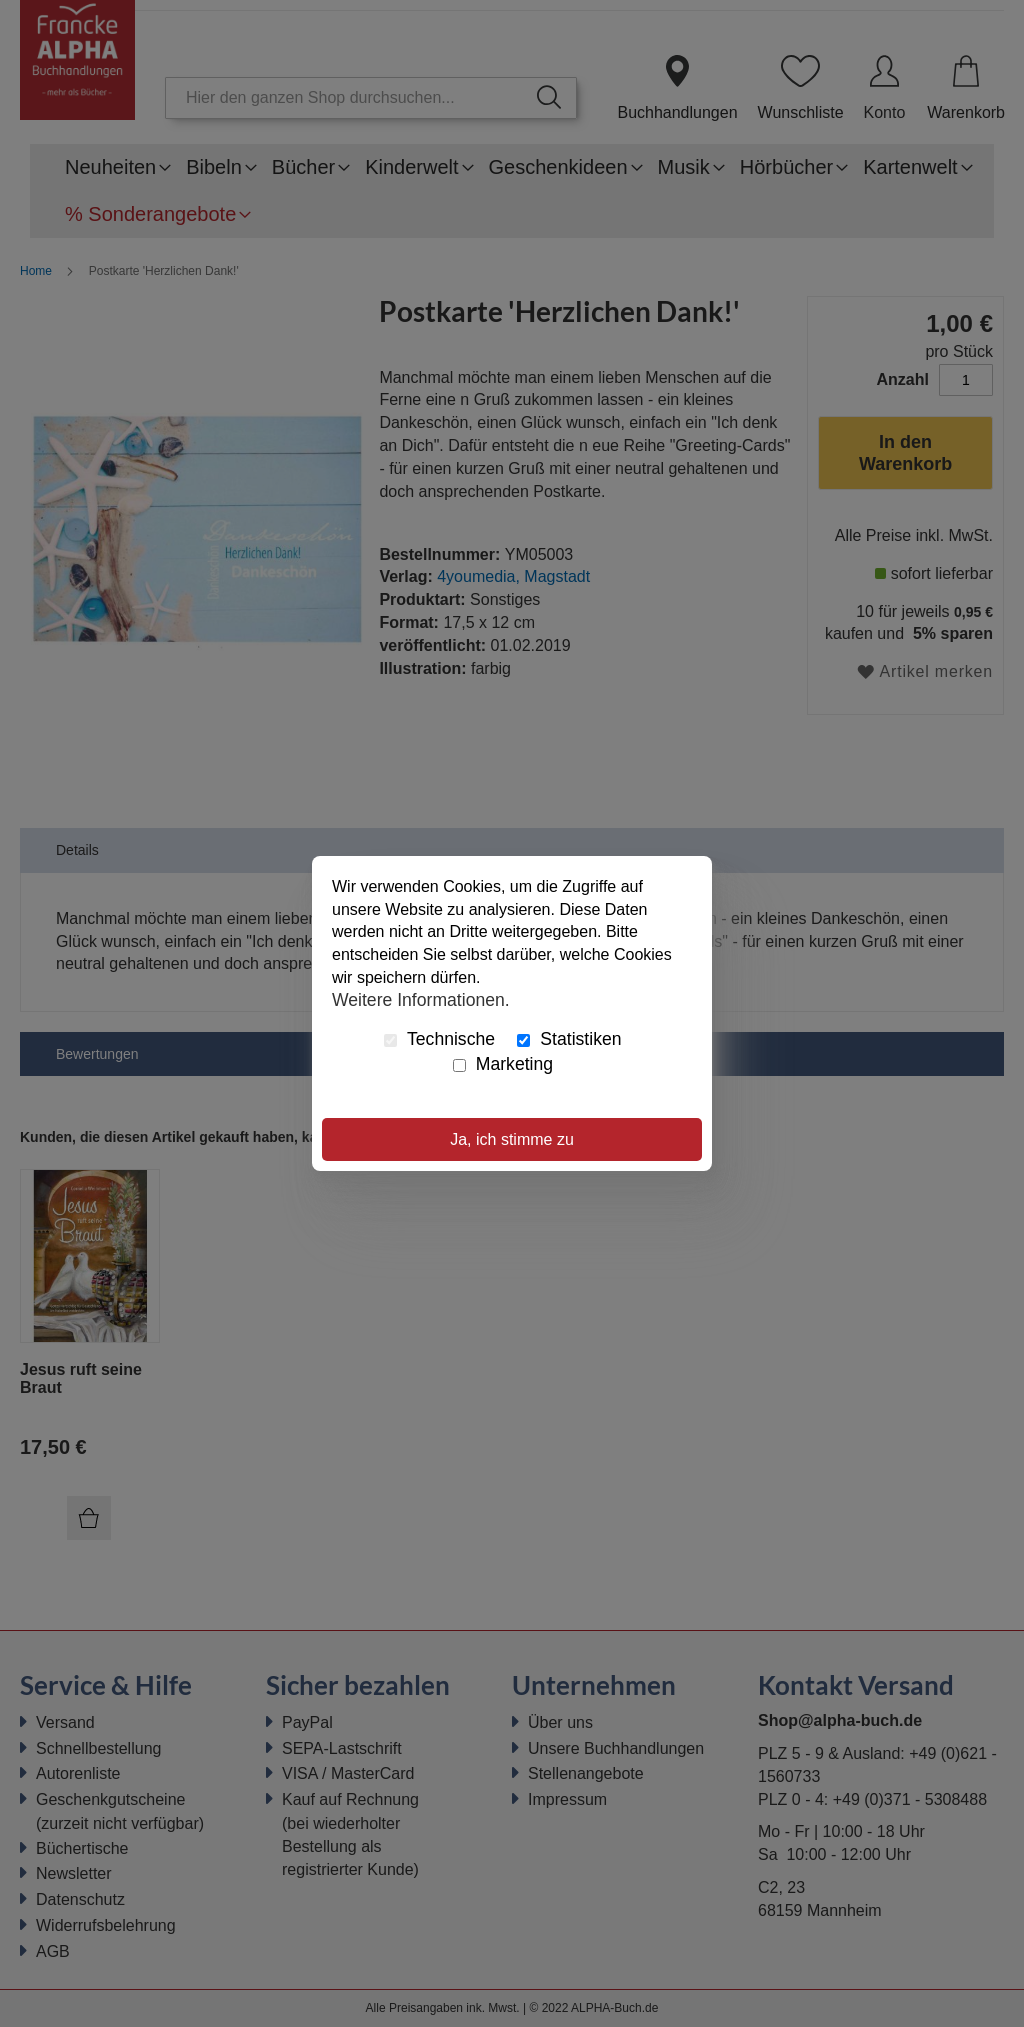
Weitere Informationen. (421, 1000)
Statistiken (569, 1039)
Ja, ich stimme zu (512, 1139)
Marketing (503, 1064)
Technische (439, 1039)
